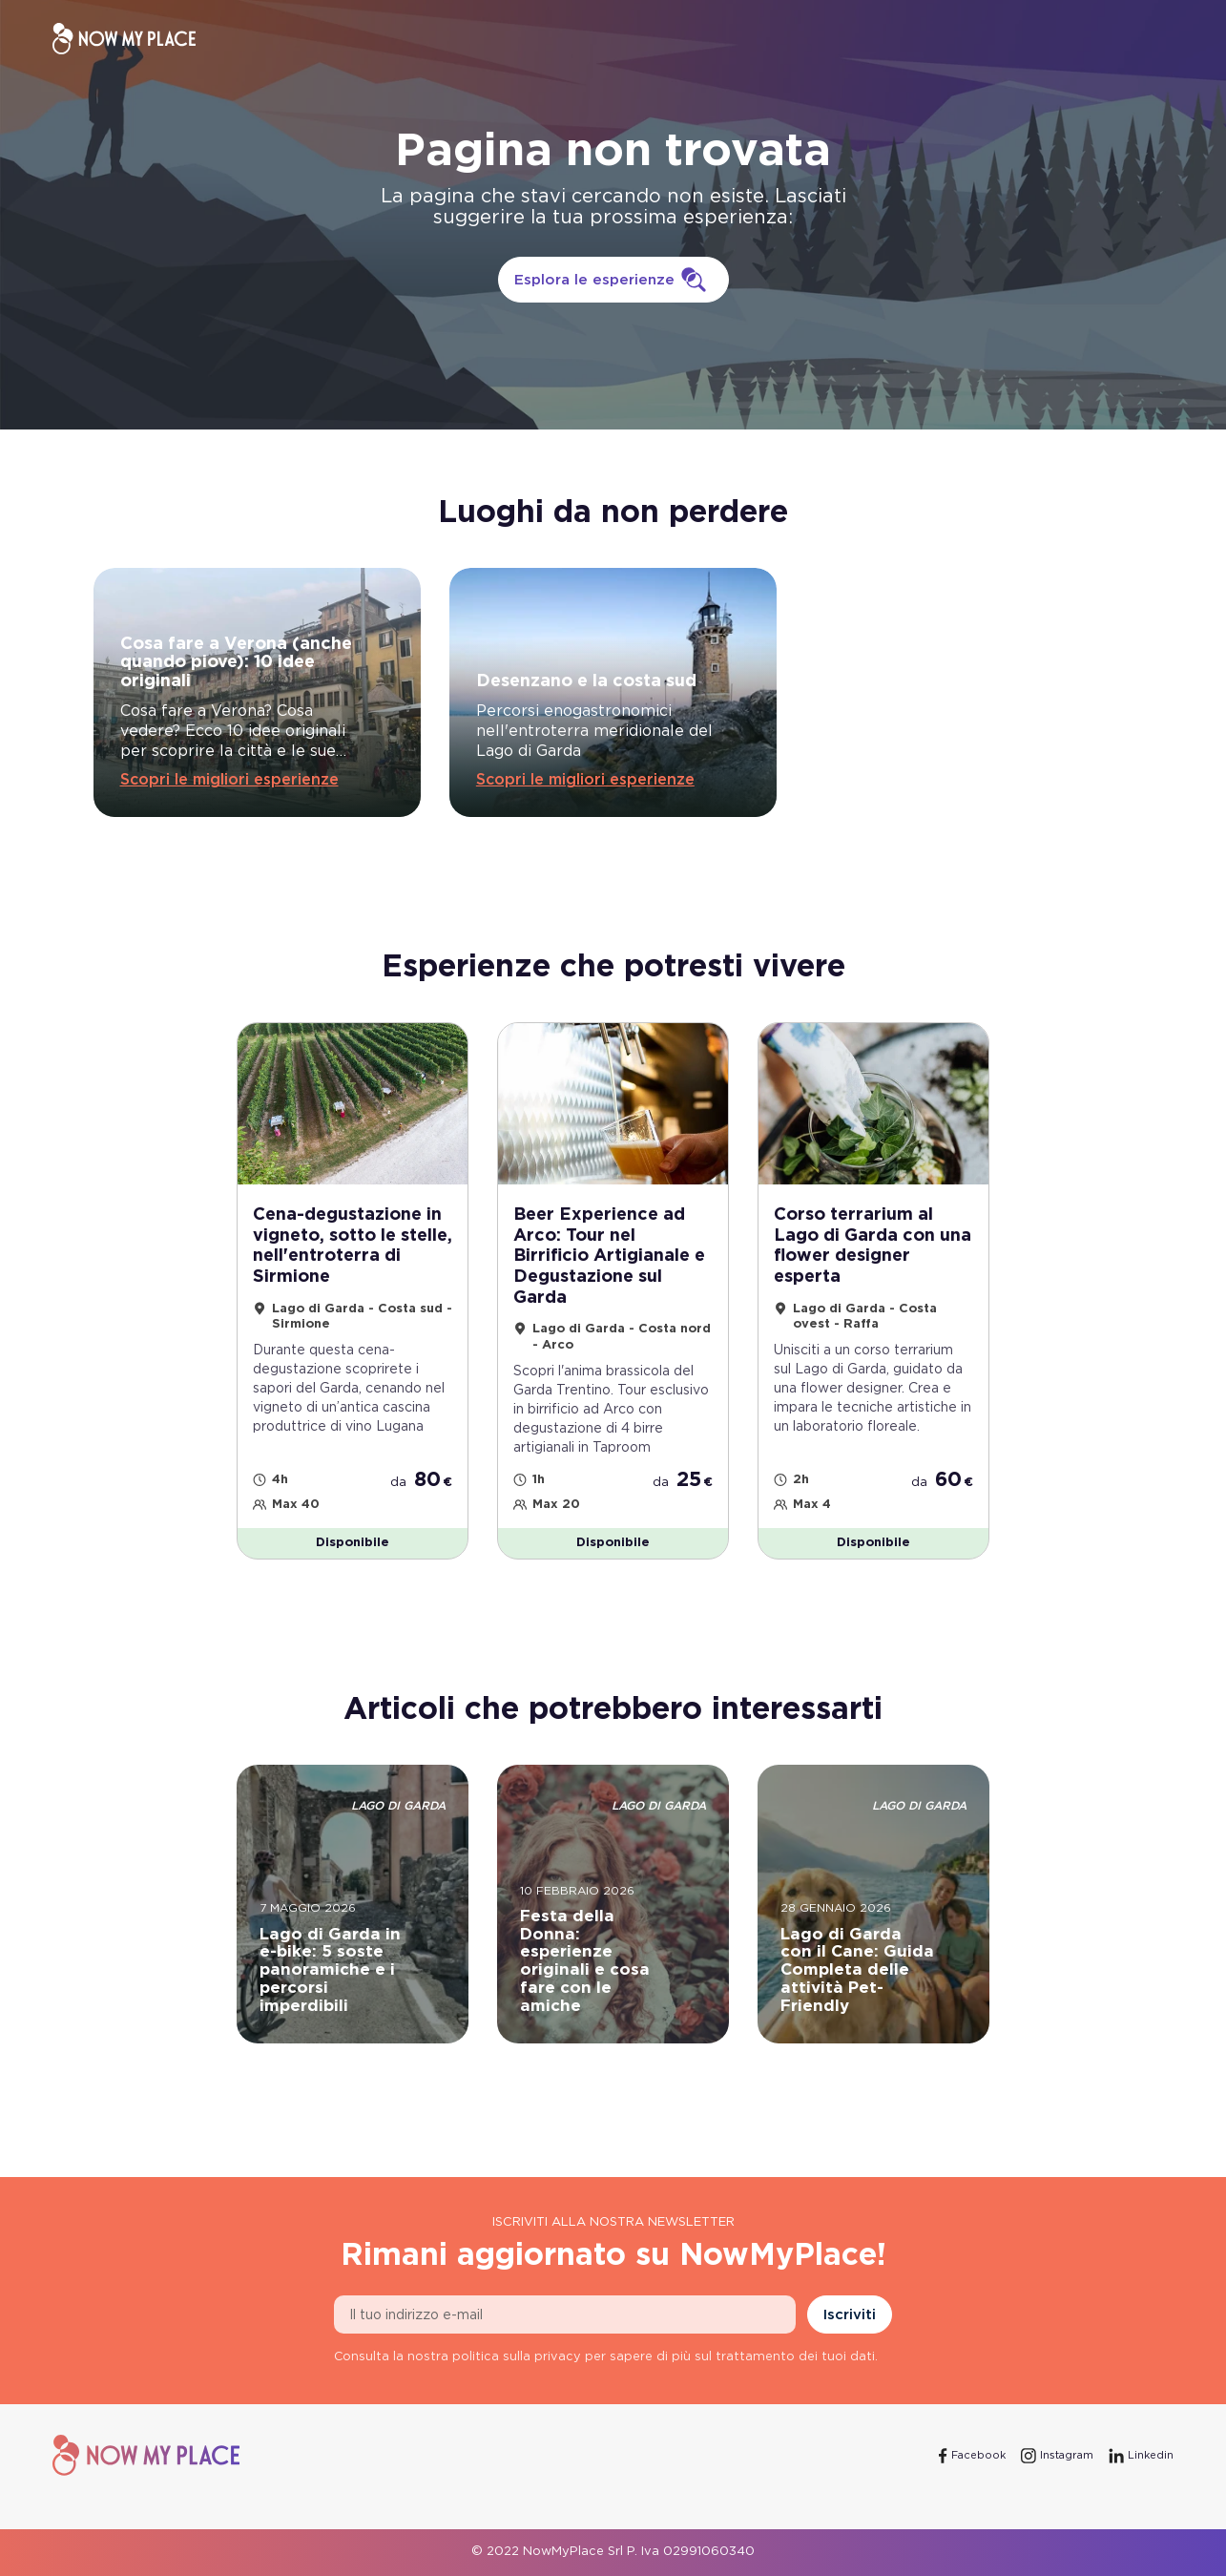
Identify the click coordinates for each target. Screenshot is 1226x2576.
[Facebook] (972, 2455)
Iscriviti (849, 2315)
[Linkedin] (1141, 2455)
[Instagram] (1057, 2455)
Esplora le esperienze (613, 280)
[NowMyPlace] (124, 38)
